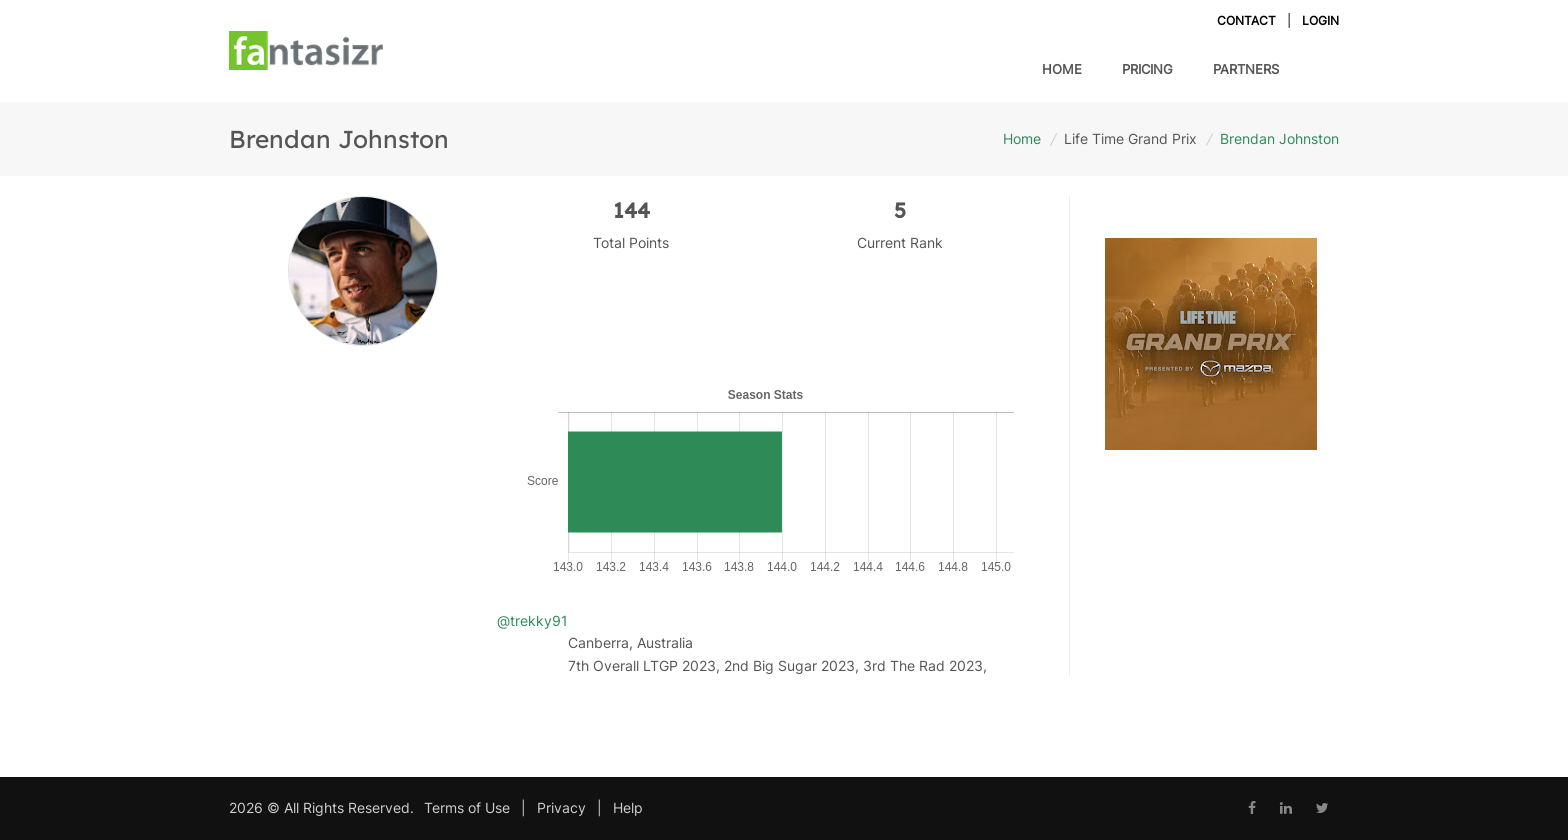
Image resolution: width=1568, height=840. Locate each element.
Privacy (561, 807)
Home (1062, 69)
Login (1320, 20)
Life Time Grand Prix (1130, 138)
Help (628, 807)
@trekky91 (532, 620)
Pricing (1147, 67)
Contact (1246, 20)
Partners (1246, 69)
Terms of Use (467, 807)
